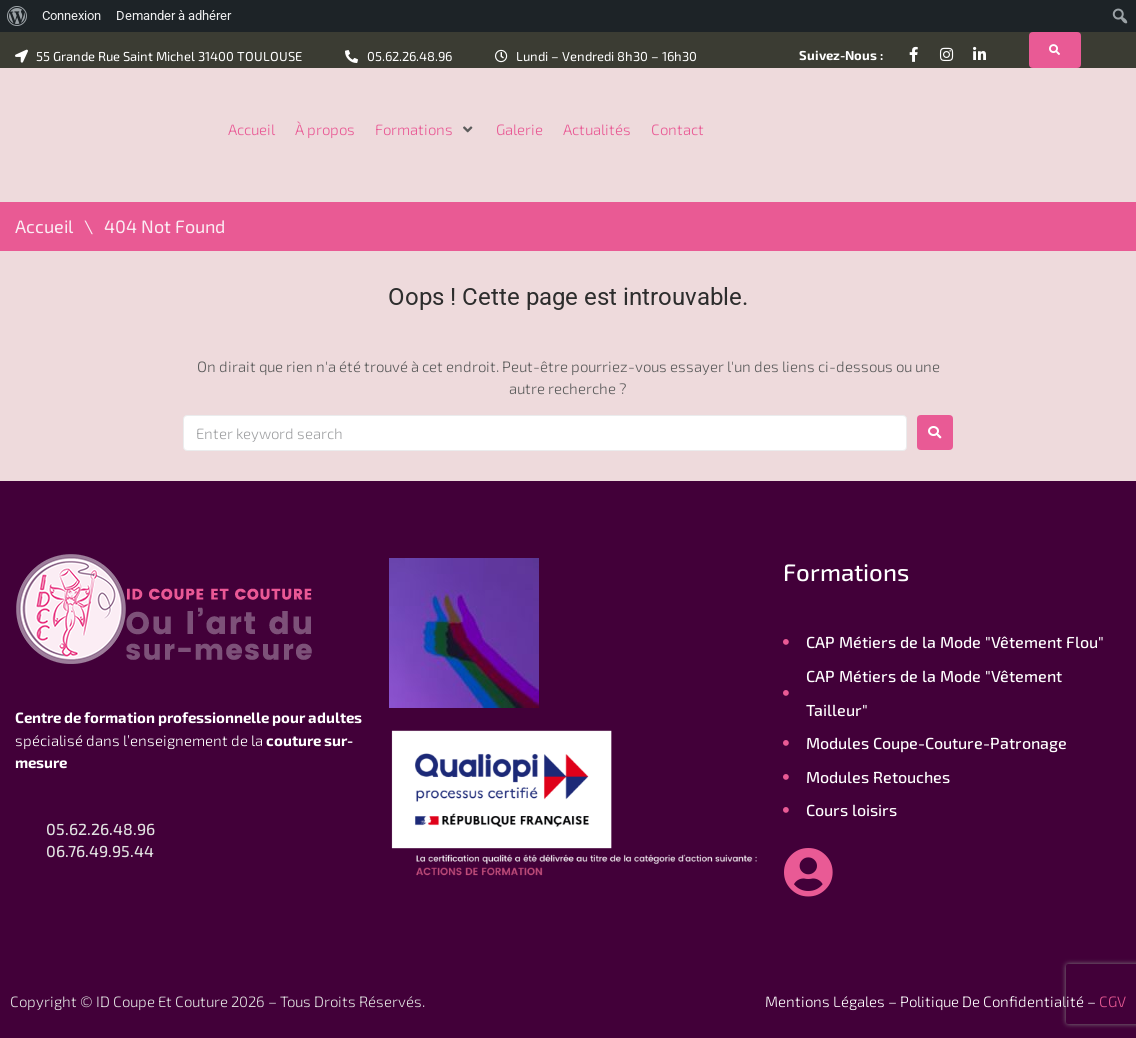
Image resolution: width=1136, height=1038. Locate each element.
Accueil (44, 226)
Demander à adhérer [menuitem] (173, 15)
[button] (425, 129)
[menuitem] (17, 16)
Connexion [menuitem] (71, 15)
